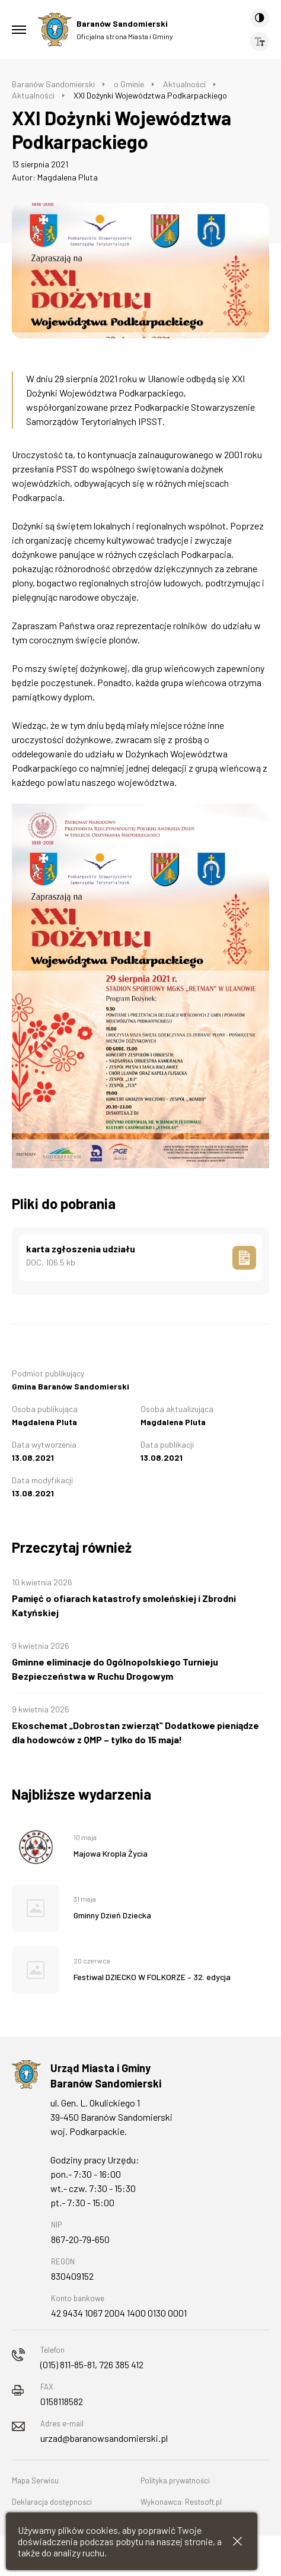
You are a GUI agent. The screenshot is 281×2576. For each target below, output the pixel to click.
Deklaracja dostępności (52, 2502)
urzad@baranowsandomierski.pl (104, 2438)
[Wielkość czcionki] (259, 41)
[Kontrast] (259, 17)
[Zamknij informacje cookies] (237, 2541)
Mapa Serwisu (35, 2480)
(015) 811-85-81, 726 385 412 (91, 2364)
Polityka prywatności (175, 2480)
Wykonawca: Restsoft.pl (181, 2502)
